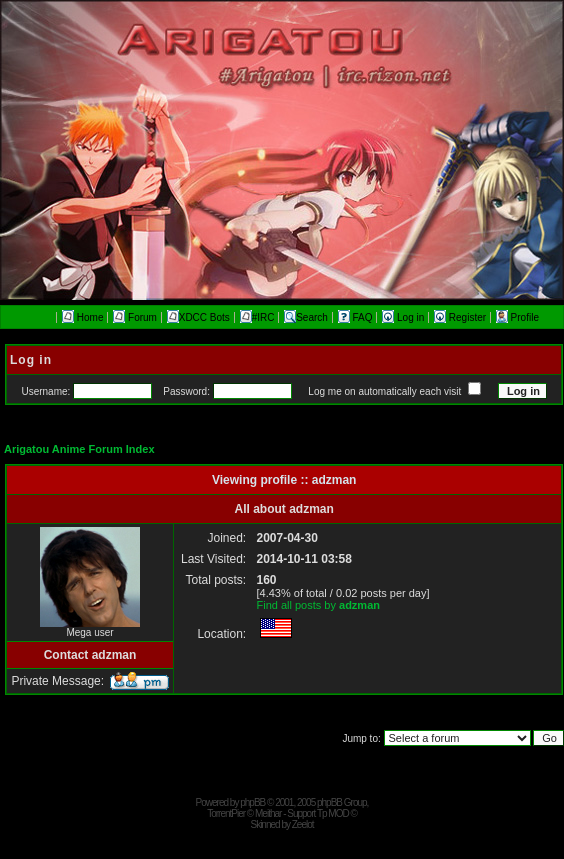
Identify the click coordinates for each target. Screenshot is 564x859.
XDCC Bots (198, 317)
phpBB (252, 802)
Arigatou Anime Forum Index (79, 449)
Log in (404, 317)
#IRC (257, 317)
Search (306, 317)
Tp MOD (333, 813)
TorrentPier (226, 813)
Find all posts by (318, 605)
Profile (517, 317)
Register (461, 317)
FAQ (357, 317)
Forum (135, 317)
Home (82, 317)
